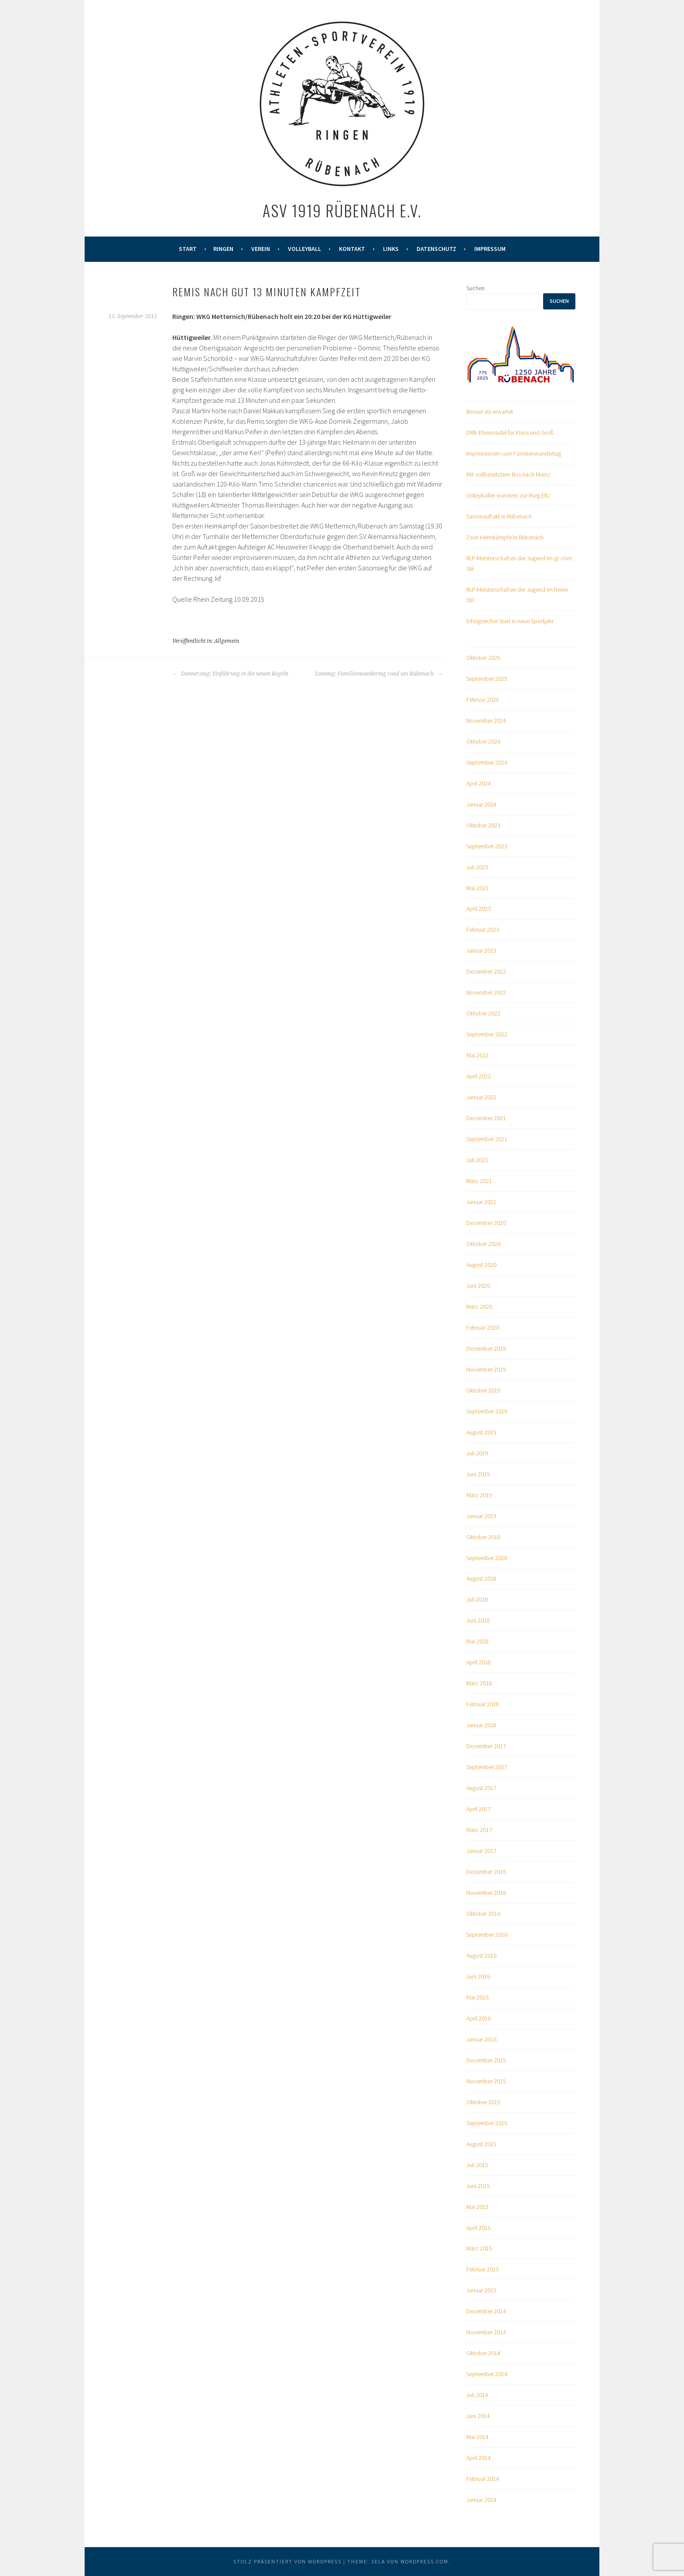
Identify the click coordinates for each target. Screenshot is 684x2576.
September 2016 (486, 1934)
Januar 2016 (481, 2039)
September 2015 (486, 2123)
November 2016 (486, 1893)
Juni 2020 (478, 1286)
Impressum (490, 249)
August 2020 (481, 1265)
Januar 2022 (481, 1097)
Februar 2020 (482, 1327)
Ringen (223, 249)
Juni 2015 (478, 2186)
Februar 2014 (482, 2479)
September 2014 (486, 2374)
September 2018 (486, 1558)
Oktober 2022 (483, 1013)
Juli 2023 (477, 867)
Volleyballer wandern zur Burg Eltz (508, 495)
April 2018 (478, 1662)
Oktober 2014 (483, 2353)
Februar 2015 (482, 2269)
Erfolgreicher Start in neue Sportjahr (510, 621)
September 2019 (486, 1411)
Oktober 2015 (483, 2102)
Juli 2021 (477, 1160)
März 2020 (479, 1306)
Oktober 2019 (483, 1390)
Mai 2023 (477, 888)
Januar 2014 (481, 2500)
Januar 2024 (481, 804)
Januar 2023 (481, 950)
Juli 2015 (477, 2165)
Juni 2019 (478, 1474)
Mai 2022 (477, 1055)
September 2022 (486, 1034)
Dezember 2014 (486, 2311)
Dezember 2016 (486, 1872)
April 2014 (478, 2458)
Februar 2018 (482, 1704)
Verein (260, 249)
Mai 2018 (477, 1641)
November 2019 (486, 1369)
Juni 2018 (478, 1620)
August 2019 (481, 1432)
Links (391, 249)
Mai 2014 (477, 2437)
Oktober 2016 (483, 1913)
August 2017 (481, 1788)
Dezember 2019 (486, 1348)
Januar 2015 (481, 2290)
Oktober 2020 (483, 1244)
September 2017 (486, 1767)
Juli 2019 (477, 1453)
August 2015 (481, 2144)
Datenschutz (436, 249)
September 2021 (486, 1139)
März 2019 (479, 1495)
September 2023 (486, 846)
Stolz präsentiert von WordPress (287, 2561)
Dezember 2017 (486, 1746)
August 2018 (481, 1578)
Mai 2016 (477, 1997)
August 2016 (481, 1955)
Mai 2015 (477, 2207)
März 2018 (479, 1683)
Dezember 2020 (486, 1223)
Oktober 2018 (483, 1537)
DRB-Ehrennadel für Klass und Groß (509, 432)
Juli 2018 (477, 1599)
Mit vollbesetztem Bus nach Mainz (508, 474)
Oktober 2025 (483, 658)
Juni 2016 (478, 1976)
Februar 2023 (482, 929)
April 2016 (478, 2018)
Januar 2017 (481, 1851)
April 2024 (478, 783)
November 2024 (486, 720)
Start (188, 249)
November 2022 (486, 992)
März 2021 (479, 1181)
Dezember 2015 (486, 2060)
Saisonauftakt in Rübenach (499, 516)
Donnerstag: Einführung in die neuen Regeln (230, 674)
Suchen (475, 288)
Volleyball (304, 249)
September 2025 (486, 679)
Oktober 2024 (483, 741)
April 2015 (478, 2228)
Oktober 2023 (483, 825)
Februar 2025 (482, 699)
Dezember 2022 (486, 971)
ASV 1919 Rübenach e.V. (342, 210)
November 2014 (486, 2332)
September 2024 (486, 762)
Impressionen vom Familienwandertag (513, 453)
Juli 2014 (477, 2395)
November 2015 (486, 2081)
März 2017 (479, 1830)
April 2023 (478, 908)
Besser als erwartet (489, 411)
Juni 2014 (478, 2416)
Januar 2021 (481, 1202)
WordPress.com (424, 2561)
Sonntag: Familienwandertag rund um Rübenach (378, 674)
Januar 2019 (481, 1516)
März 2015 (479, 2248)
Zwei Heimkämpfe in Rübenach (505, 537)
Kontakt (352, 249)
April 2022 (478, 1076)
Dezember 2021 (486, 1118)
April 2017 (478, 1809)
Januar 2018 (481, 1725)
